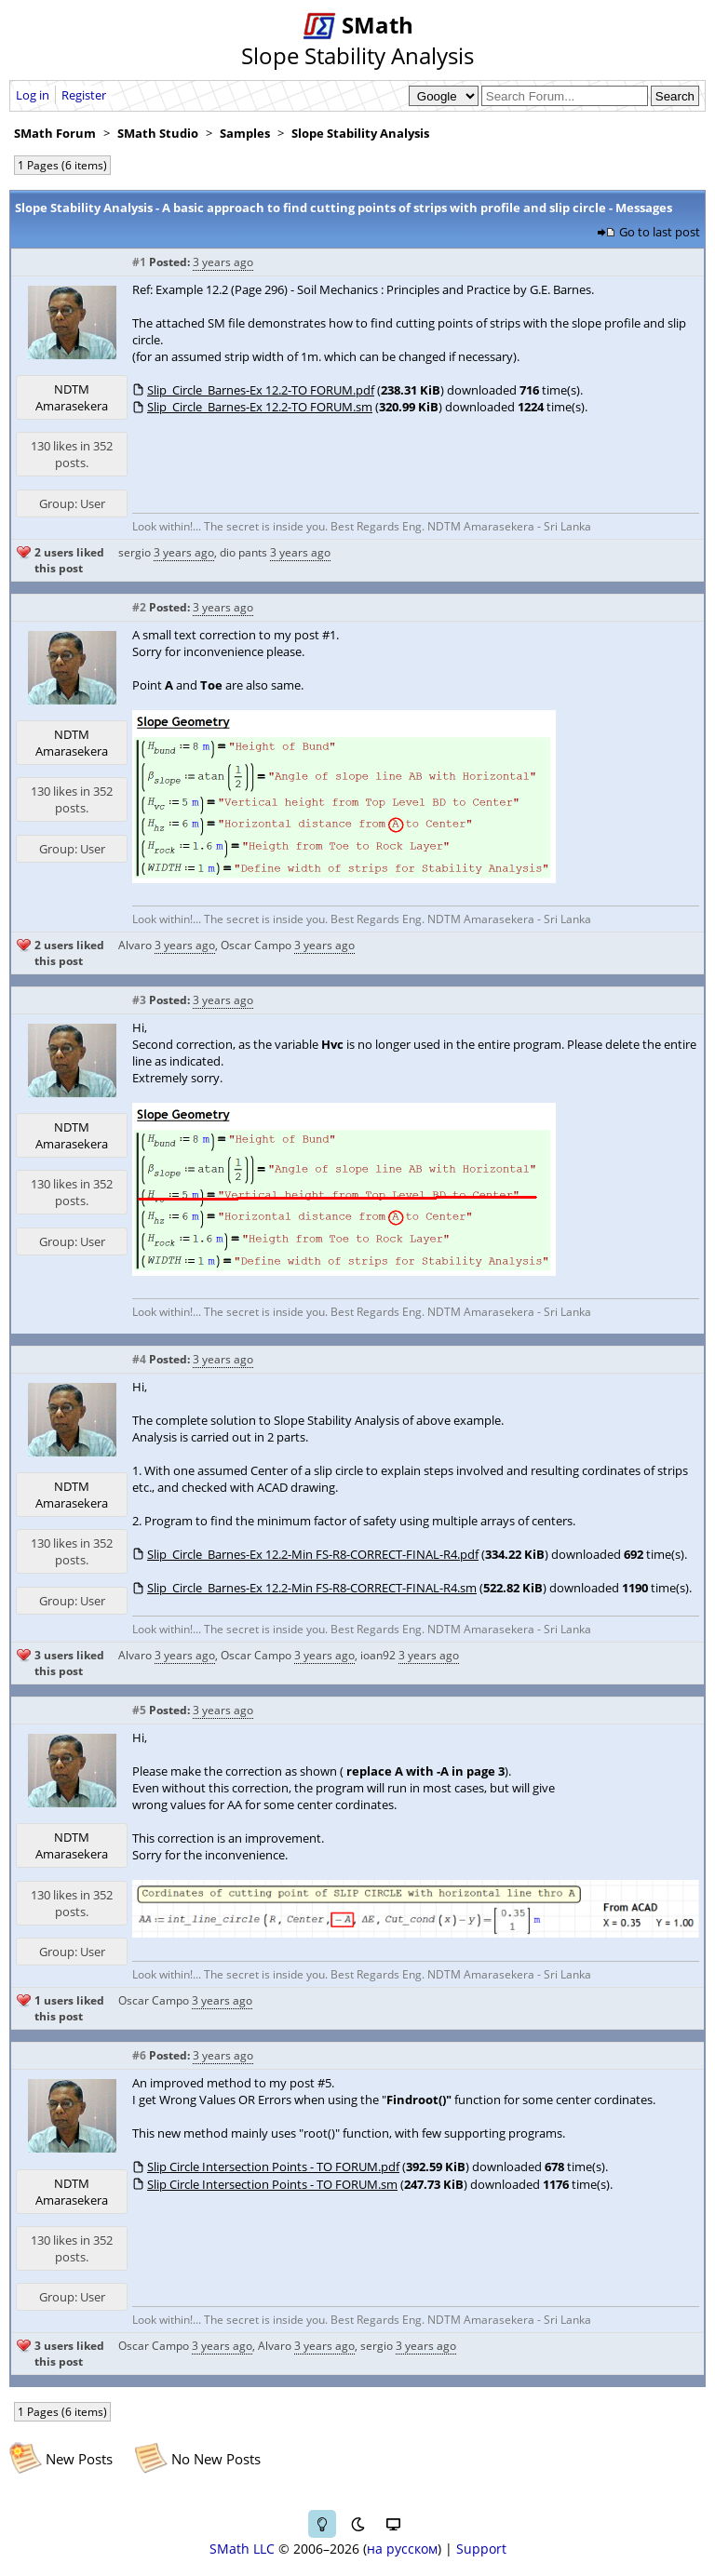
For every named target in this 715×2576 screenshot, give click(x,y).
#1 (139, 262)
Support (481, 2548)
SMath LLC (242, 2548)
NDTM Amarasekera (71, 397)
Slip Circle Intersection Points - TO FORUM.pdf (273, 2166)
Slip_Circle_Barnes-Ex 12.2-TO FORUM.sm (259, 406)
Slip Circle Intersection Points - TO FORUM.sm (272, 2184)
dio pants (243, 552)
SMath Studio (157, 133)
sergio (134, 552)
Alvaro (135, 945)
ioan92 (378, 1655)
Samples (245, 133)
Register (83, 95)
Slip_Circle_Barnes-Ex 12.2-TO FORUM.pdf (260, 390)
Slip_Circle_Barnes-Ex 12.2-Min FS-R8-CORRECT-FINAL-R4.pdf (313, 1554)
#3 (139, 1000)
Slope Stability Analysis (360, 133)
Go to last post (659, 231)
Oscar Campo (256, 945)
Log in (32, 95)
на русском (402, 2548)
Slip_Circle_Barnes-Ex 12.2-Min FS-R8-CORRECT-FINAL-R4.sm (312, 1587)
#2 (139, 607)
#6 (139, 2055)
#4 (139, 1359)
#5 (139, 1710)
